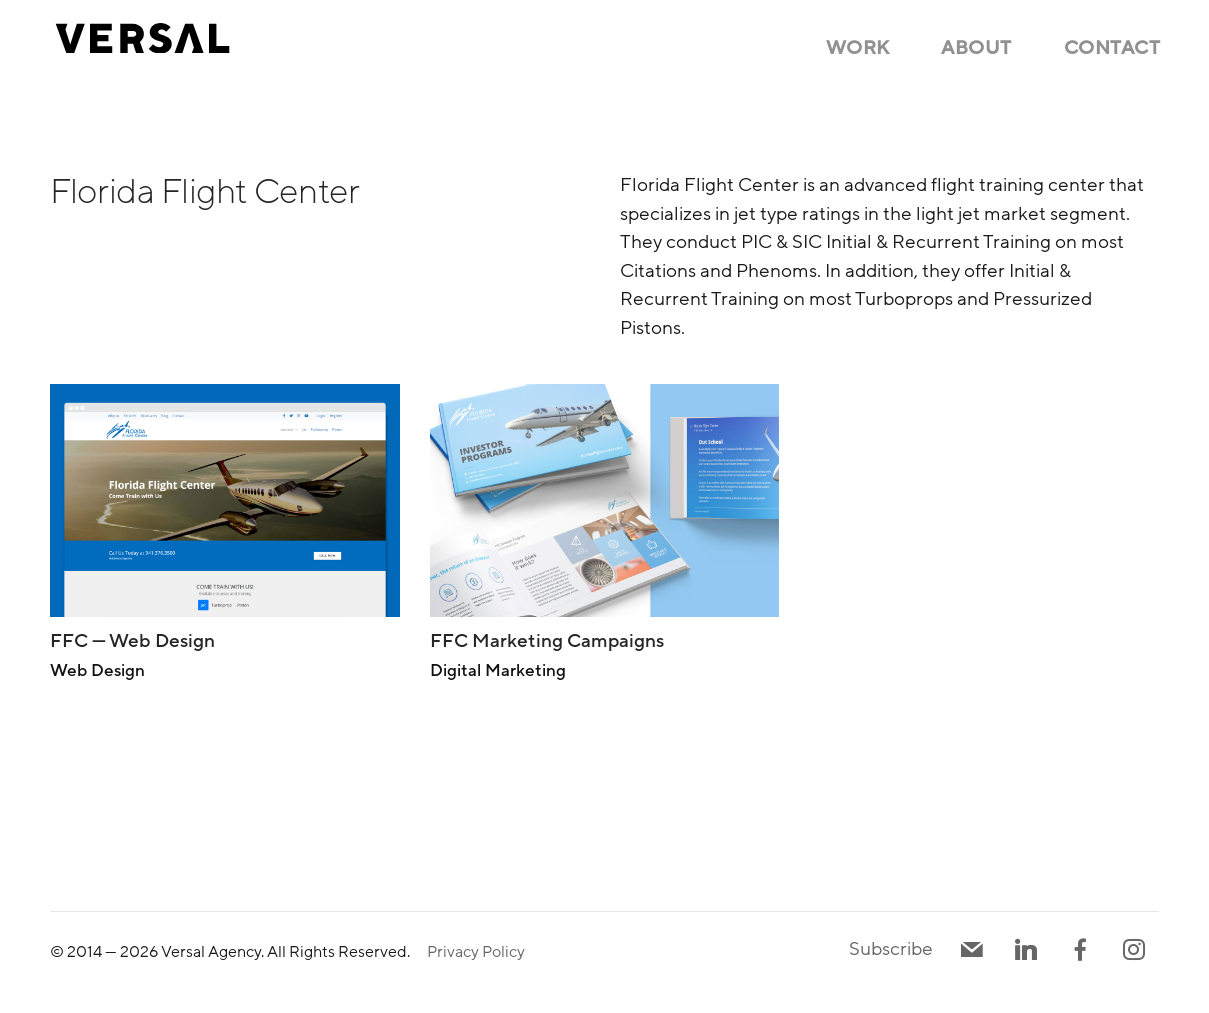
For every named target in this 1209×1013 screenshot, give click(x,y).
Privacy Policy (476, 952)
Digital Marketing (498, 670)
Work (858, 48)
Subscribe (891, 949)
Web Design (97, 670)
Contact (1112, 48)
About (976, 48)
